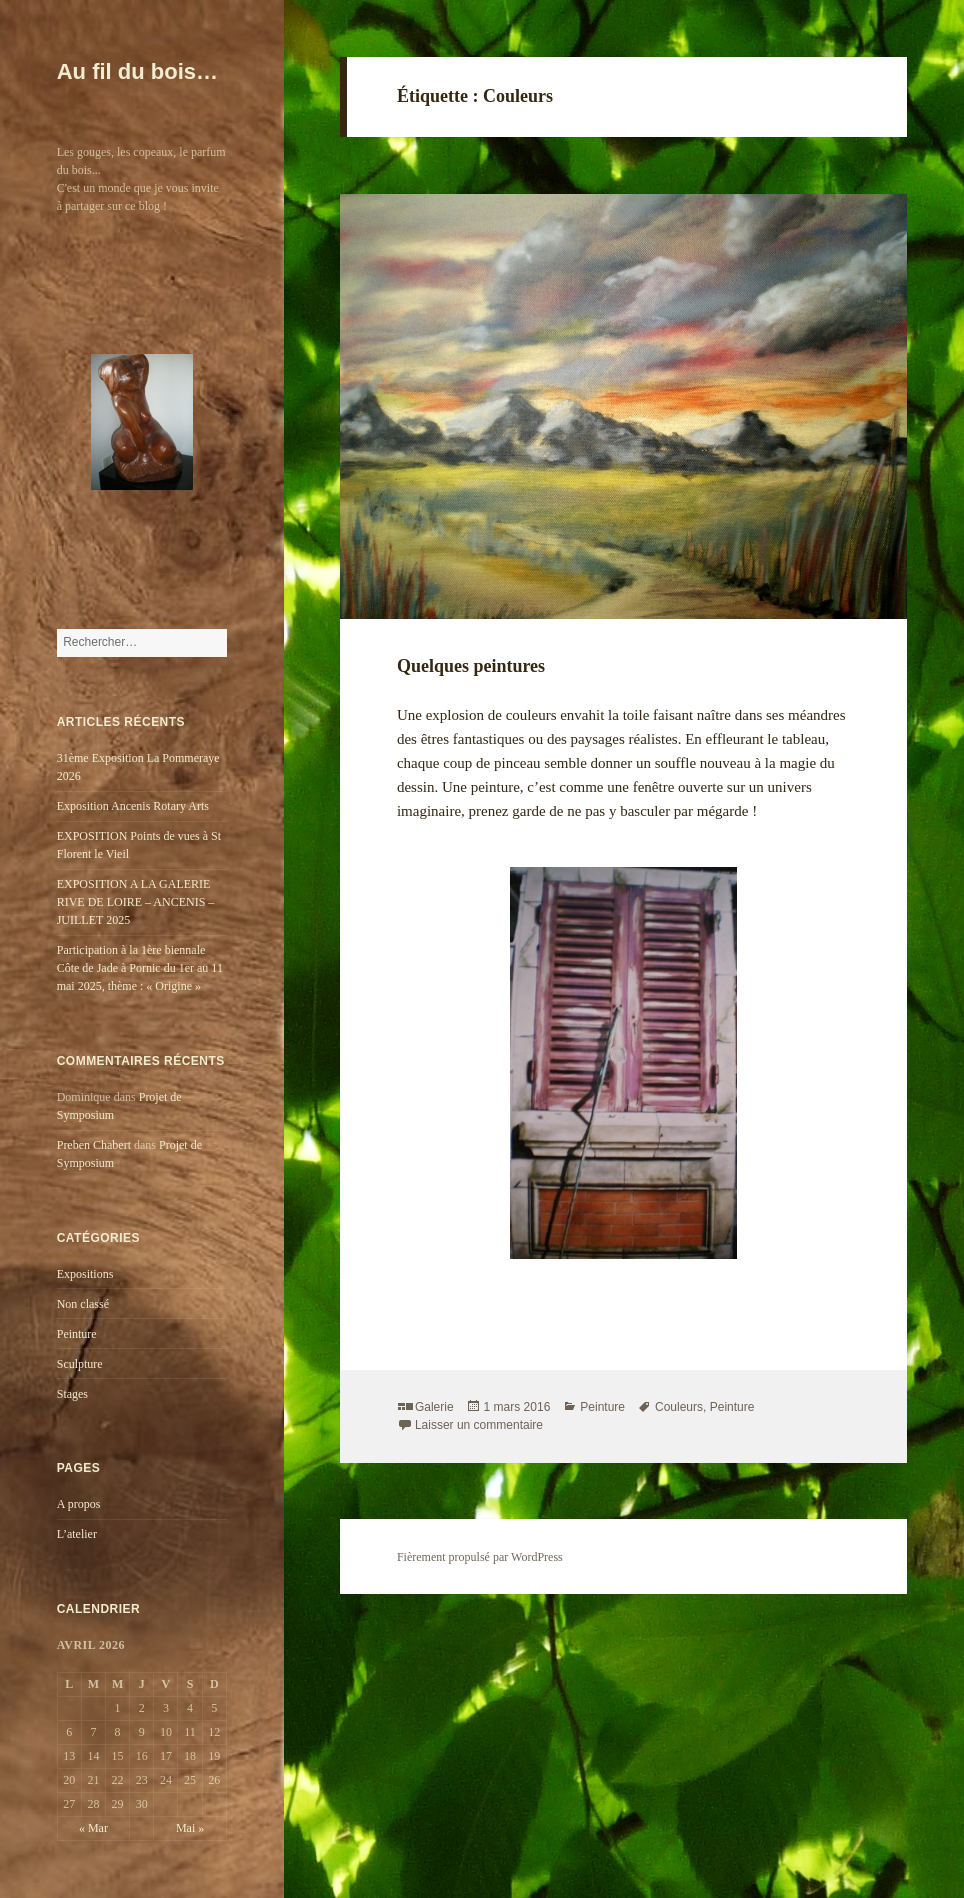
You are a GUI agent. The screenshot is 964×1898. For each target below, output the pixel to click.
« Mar (93, 1828)
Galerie (434, 1407)
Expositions (85, 1274)
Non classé (83, 1304)
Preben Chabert (94, 1145)
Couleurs (679, 1407)
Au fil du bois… (137, 71)
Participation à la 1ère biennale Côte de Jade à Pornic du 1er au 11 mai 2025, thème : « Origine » (140, 968)
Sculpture (80, 1364)
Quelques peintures (471, 666)
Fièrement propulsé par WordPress (480, 1557)
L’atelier (77, 1534)
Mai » (190, 1828)
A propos (79, 1504)
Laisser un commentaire (479, 1425)
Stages (72, 1394)
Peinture (77, 1334)
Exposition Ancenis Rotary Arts (133, 806)
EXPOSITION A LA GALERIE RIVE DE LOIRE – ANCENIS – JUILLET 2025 (136, 902)
